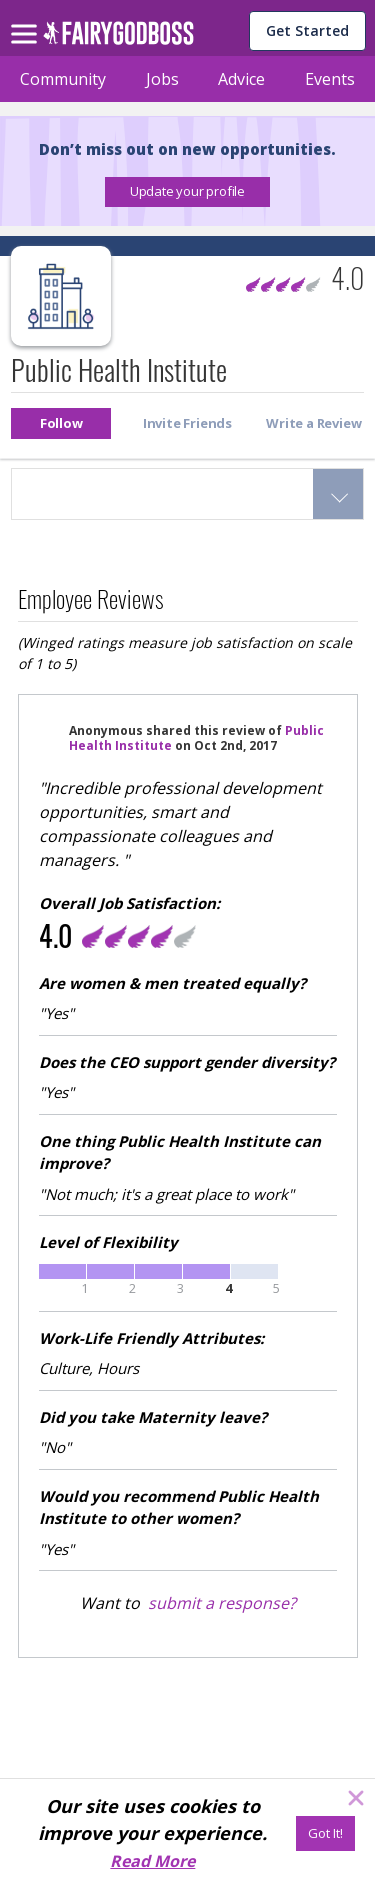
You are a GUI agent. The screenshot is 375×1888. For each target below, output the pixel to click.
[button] (187, 192)
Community (63, 79)
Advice (241, 79)
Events (330, 79)
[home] (118, 38)
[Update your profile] (187, 192)
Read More (152, 1861)
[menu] (27, 18)
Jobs (162, 79)
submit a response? (222, 1603)
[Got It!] (325, 1833)
